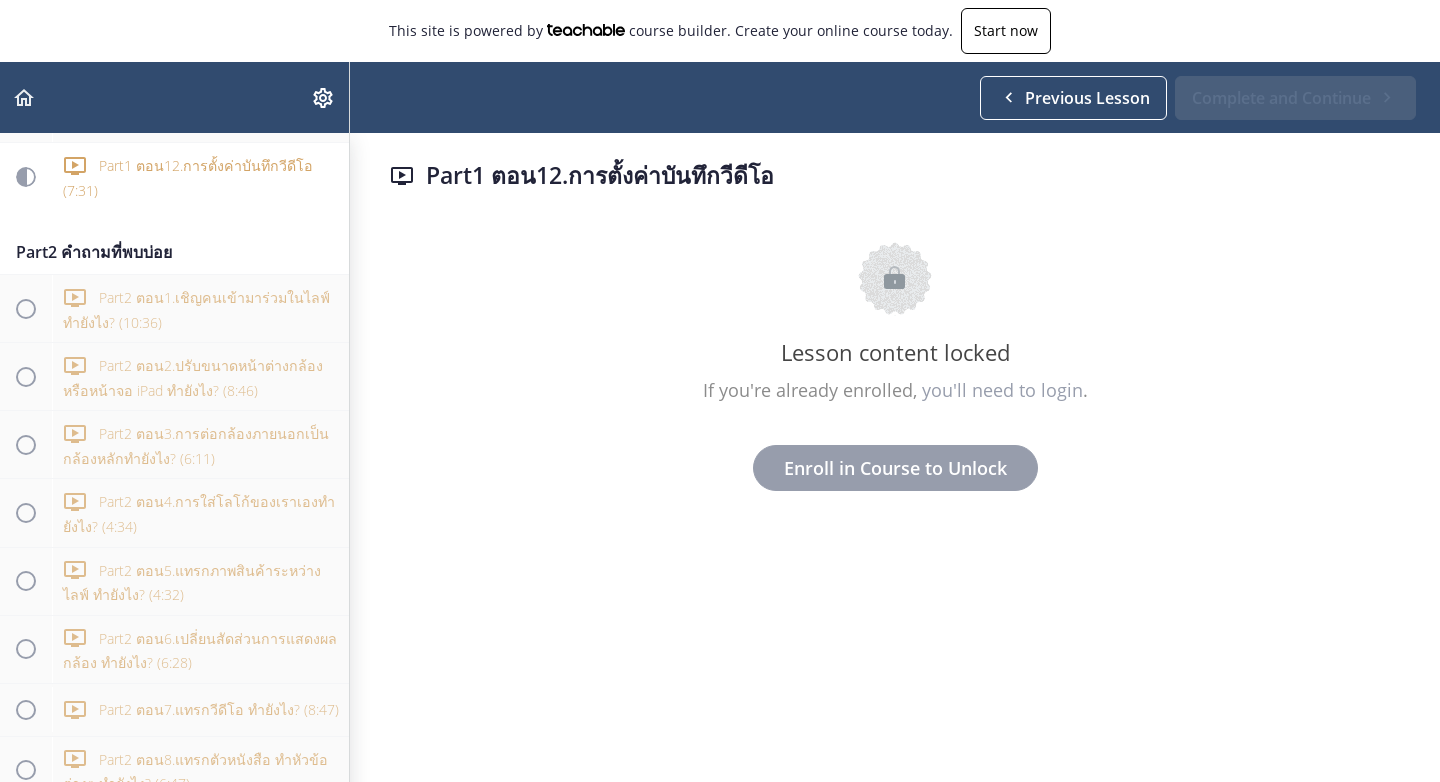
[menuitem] (324, 97)
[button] (25, 97)
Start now (1006, 30)
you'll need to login (1002, 390)
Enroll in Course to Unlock (895, 468)
